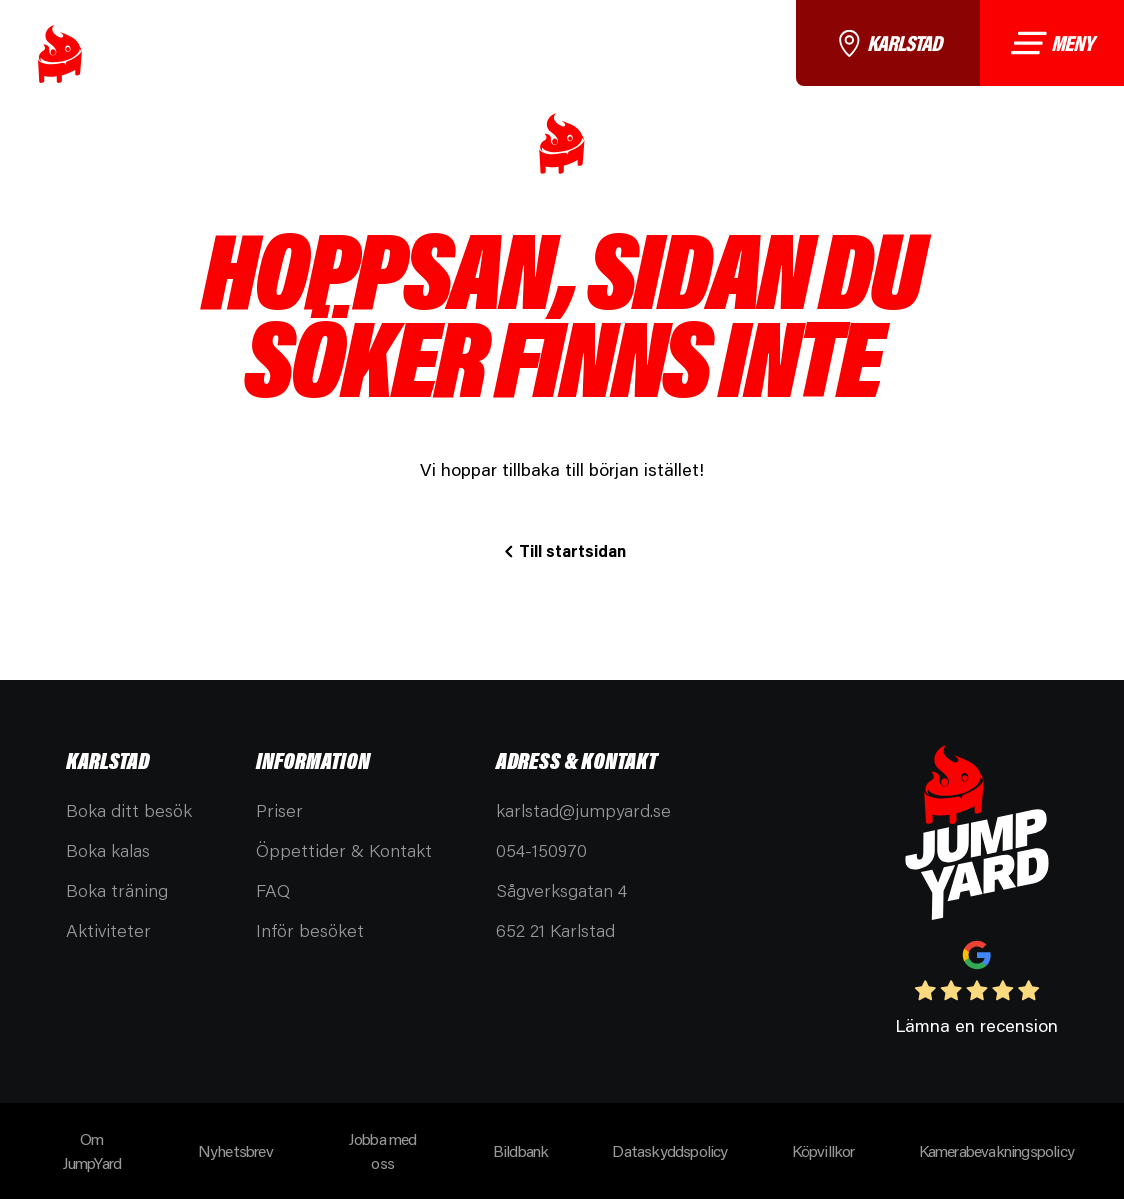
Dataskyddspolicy (669, 1150)
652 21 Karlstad (555, 930)
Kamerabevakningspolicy (996, 1150)
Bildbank (521, 1150)
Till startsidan (572, 550)
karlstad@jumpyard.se (583, 810)
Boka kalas (108, 850)
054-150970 (541, 850)
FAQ (273, 890)
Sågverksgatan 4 (561, 890)
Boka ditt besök (129, 810)
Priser (279, 810)
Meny (1051, 42)
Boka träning (117, 890)
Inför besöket (310, 930)
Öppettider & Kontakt (344, 850)
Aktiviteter (108, 930)
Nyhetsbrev (235, 1150)
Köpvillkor (823, 1150)
